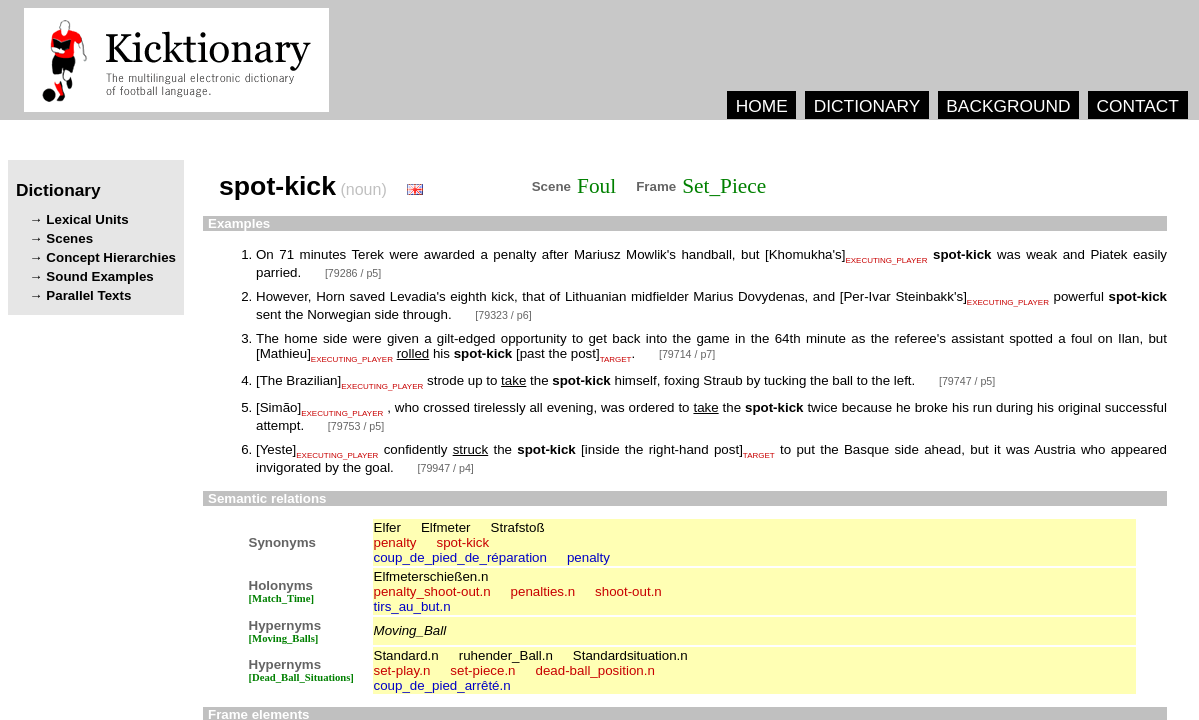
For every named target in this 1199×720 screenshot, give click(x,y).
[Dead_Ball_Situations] (301, 677)
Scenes (69, 238)
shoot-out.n (628, 591)
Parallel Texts (88, 295)
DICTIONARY (867, 106)
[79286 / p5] (353, 273)
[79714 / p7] (687, 354)
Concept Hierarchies (111, 257)
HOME (762, 106)
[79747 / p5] (967, 381)
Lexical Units (87, 219)
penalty (395, 542)
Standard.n (406, 655)
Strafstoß (518, 527)
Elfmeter (446, 527)
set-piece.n (482, 670)
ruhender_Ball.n (506, 655)
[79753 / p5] (356, 426)
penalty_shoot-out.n (432, 591)
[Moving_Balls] (284, 638)
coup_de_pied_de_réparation (460, 557)
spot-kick (463, 542)
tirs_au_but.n (412, 606)
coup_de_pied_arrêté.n (442, 685)
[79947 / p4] (446, 468)
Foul (596, 186)
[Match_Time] (282, 598)
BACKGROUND (1008, 106)
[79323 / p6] (503, 315)
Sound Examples (99, 276)
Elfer (387, 527)
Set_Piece (724, 186)
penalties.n (543, 591)
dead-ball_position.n (595, 670)
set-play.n (402, 670)
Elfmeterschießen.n (431, 576)
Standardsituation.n (630, 655)
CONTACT (1137, 106)
